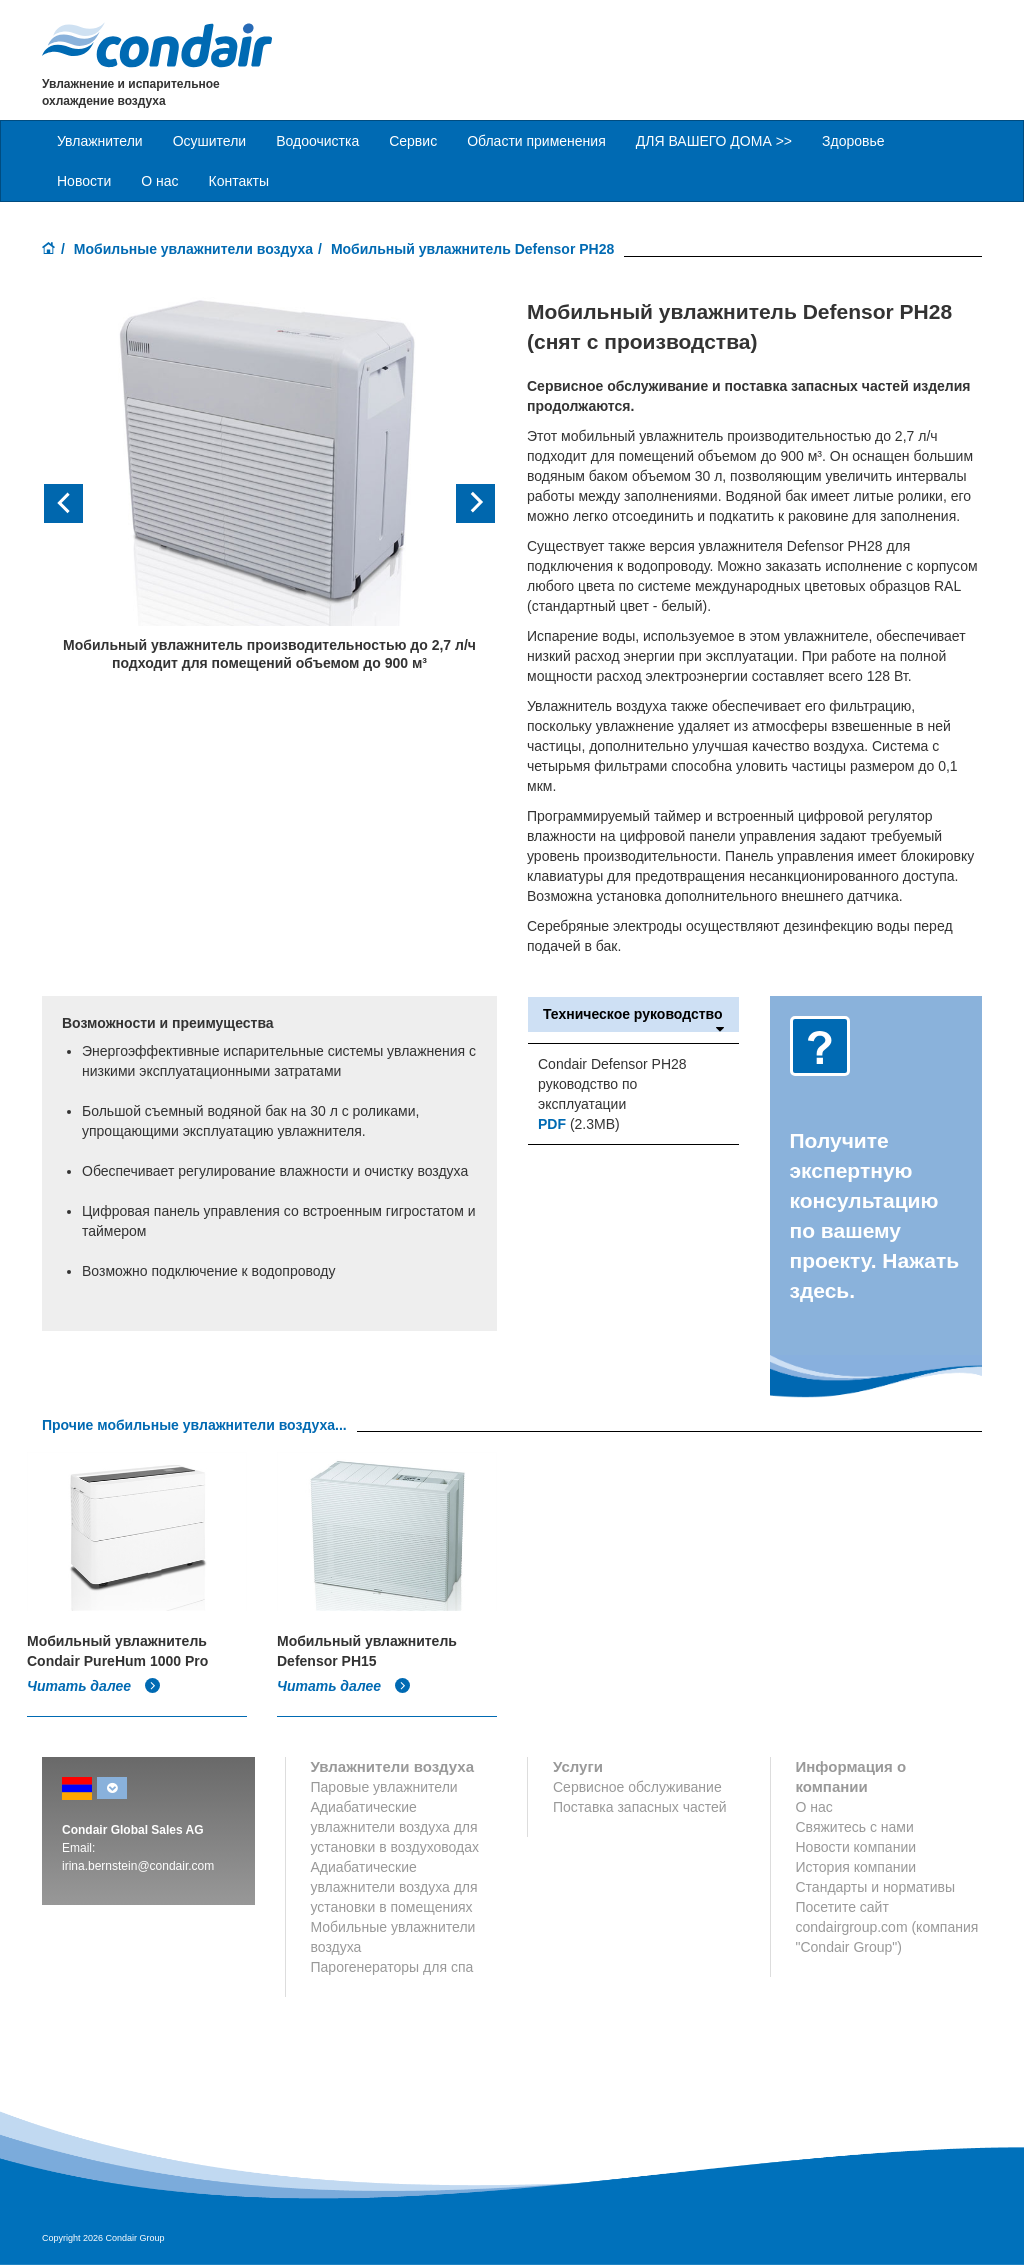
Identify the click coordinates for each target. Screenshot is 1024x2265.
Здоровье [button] (853, 141)
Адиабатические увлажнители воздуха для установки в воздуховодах (395, 1827)
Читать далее (94, 1686)
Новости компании (856, 1847)
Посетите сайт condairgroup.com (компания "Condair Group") (887, 1927)
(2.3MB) (579, 1124)
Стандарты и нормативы (876, 1887)
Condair (157, 45)
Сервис (413, 141)
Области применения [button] (536, 141)
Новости (84, 181)
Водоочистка (317, 141)
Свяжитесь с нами (855, 1827)
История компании (856, 1867)
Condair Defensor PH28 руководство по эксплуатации (612, 1084)
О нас (159, 181)
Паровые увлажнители (384, 1787)
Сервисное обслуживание (637, 1787)
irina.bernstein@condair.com (138, 1866)
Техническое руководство (633, 1014)
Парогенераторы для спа (392, 1967)
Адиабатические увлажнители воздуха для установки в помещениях (394, 1887)
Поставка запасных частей (640, 1807)
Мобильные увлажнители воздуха (193, 249)
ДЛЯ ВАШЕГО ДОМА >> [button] (714, 141)
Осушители (210, 141)
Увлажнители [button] (100, 141)
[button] (76, 503)
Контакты (239, 181)
